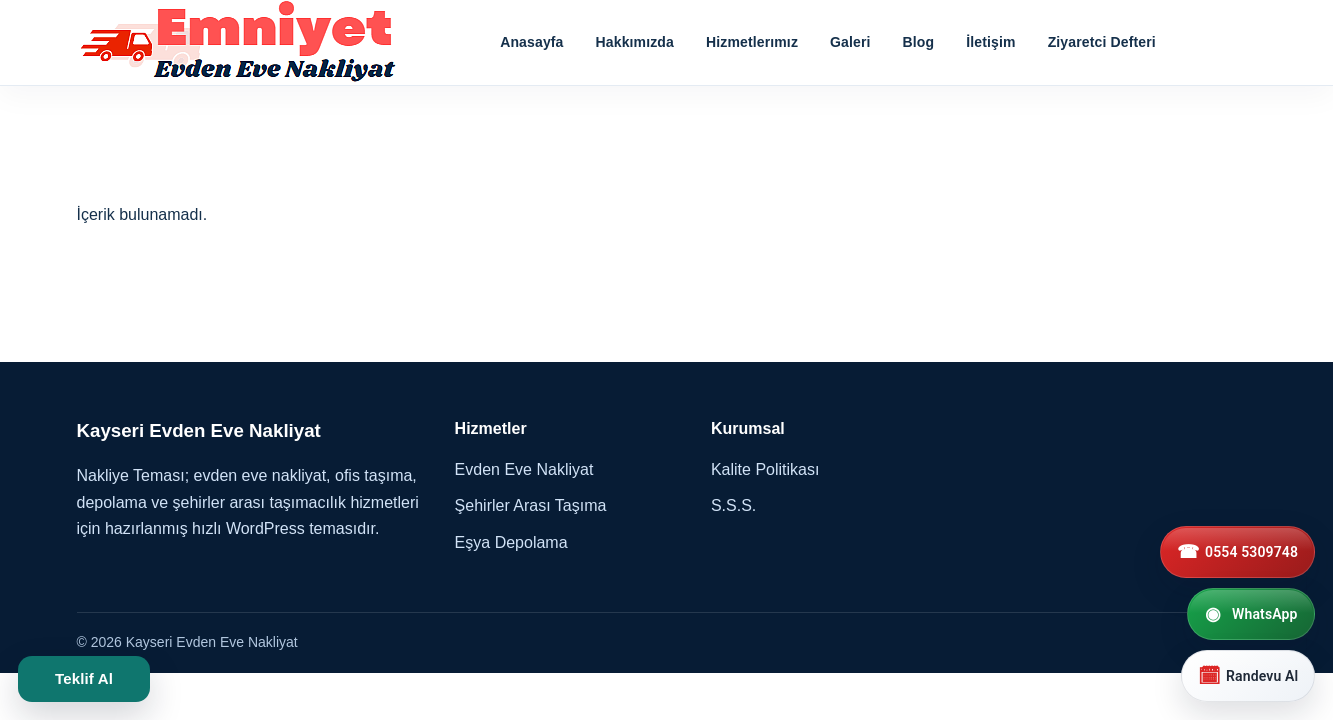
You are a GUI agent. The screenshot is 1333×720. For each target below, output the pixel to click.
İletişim (990, 42)
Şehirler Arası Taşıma (531, 505)
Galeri (850, 42)
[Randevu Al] (1248, 676)
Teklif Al (84, 678)
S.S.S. (733, 505)
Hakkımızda (635, 42)
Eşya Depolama (511, 542)
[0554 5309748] (1237, 552)
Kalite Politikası (765, 469)
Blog (919, 42)
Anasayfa (531, 42)
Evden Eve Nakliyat (524, 469)
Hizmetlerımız (752, 42)
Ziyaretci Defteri (1102, 42)
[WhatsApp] (1251, 614)
